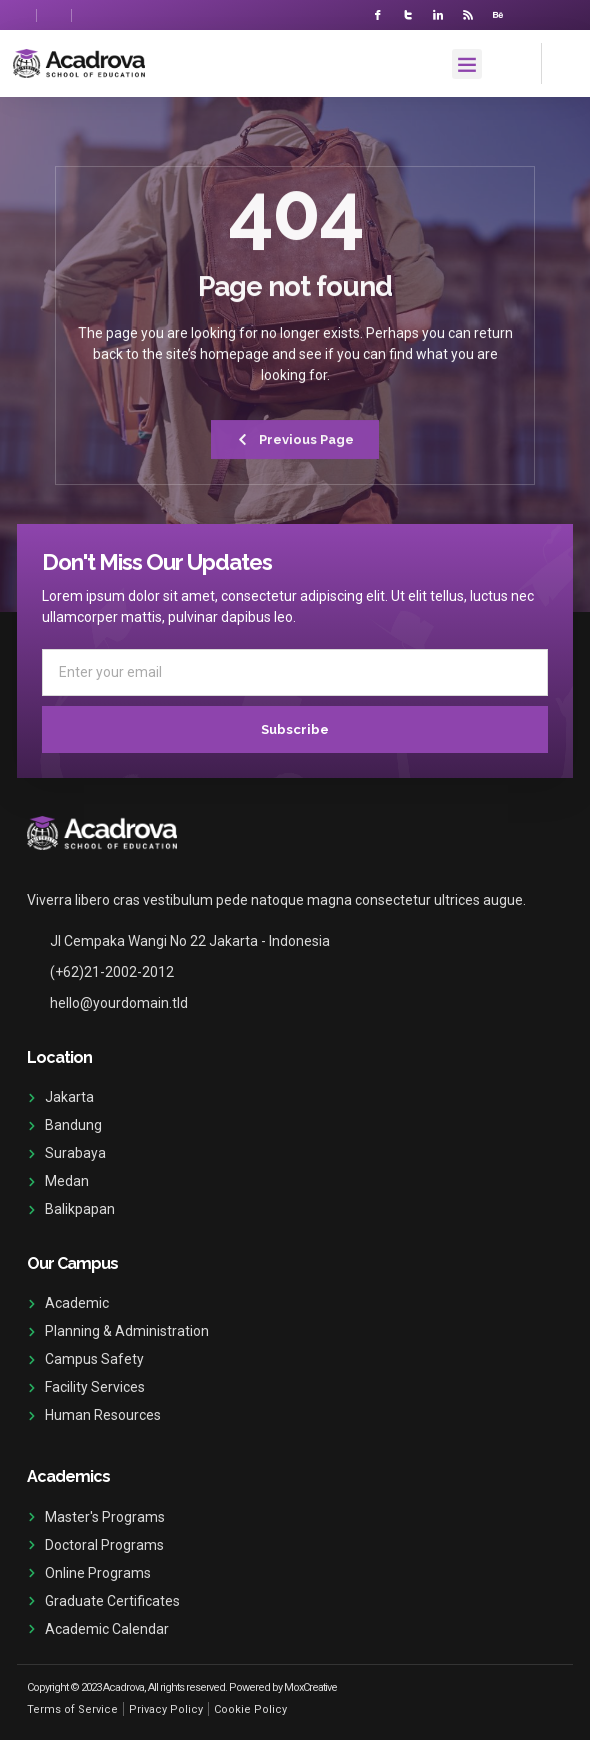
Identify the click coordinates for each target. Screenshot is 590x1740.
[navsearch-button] (559, 60)
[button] (467, 64)
